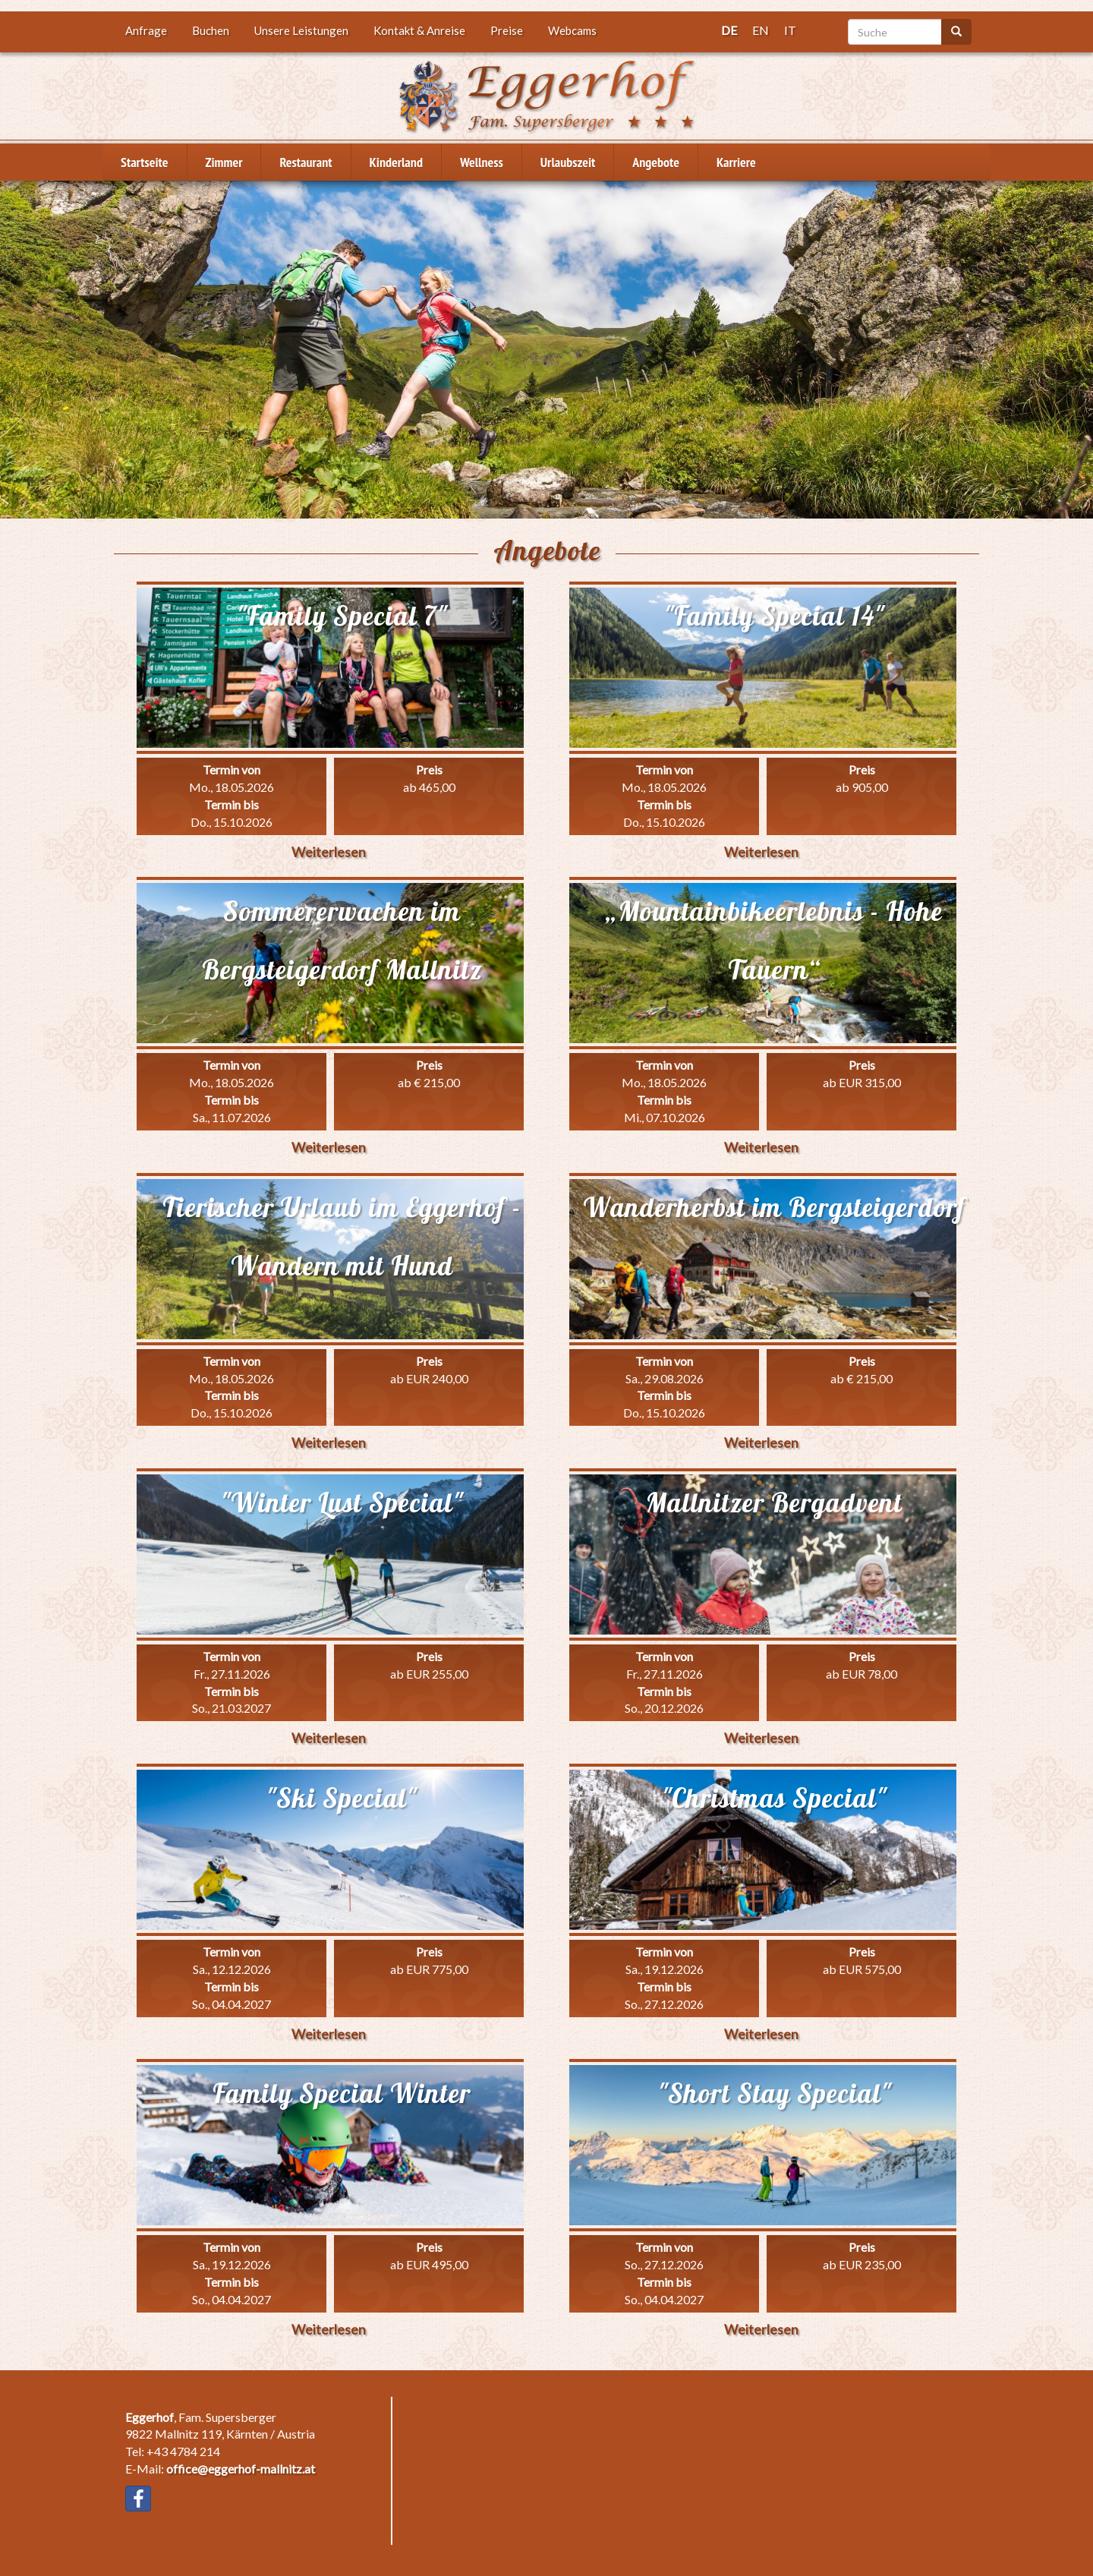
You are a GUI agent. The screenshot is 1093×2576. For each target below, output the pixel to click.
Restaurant (305, 162)
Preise (506, 30)
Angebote (655, 162)
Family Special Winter (342, 2093)
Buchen (210, 30)
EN (760, 30)
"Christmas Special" (774, 1798)
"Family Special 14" (774, 615)
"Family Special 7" (342, 615)
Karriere (736, 162)
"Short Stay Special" (774, 2093)
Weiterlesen (328, 851)
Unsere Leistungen (301, 30)
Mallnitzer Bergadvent (774, 1502)
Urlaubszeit (567, 162)
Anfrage (146, 30)
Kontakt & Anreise (419, 30)
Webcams (572, 30)
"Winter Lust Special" (342, 1502)
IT (790, 30)
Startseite (145, 162)
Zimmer (224, 162)
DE (729, 30)
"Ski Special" (341, 1798)
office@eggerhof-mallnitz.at (240, 2468)
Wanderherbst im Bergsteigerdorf (774, 1207)
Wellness (481, 162)
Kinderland (396, 162)
